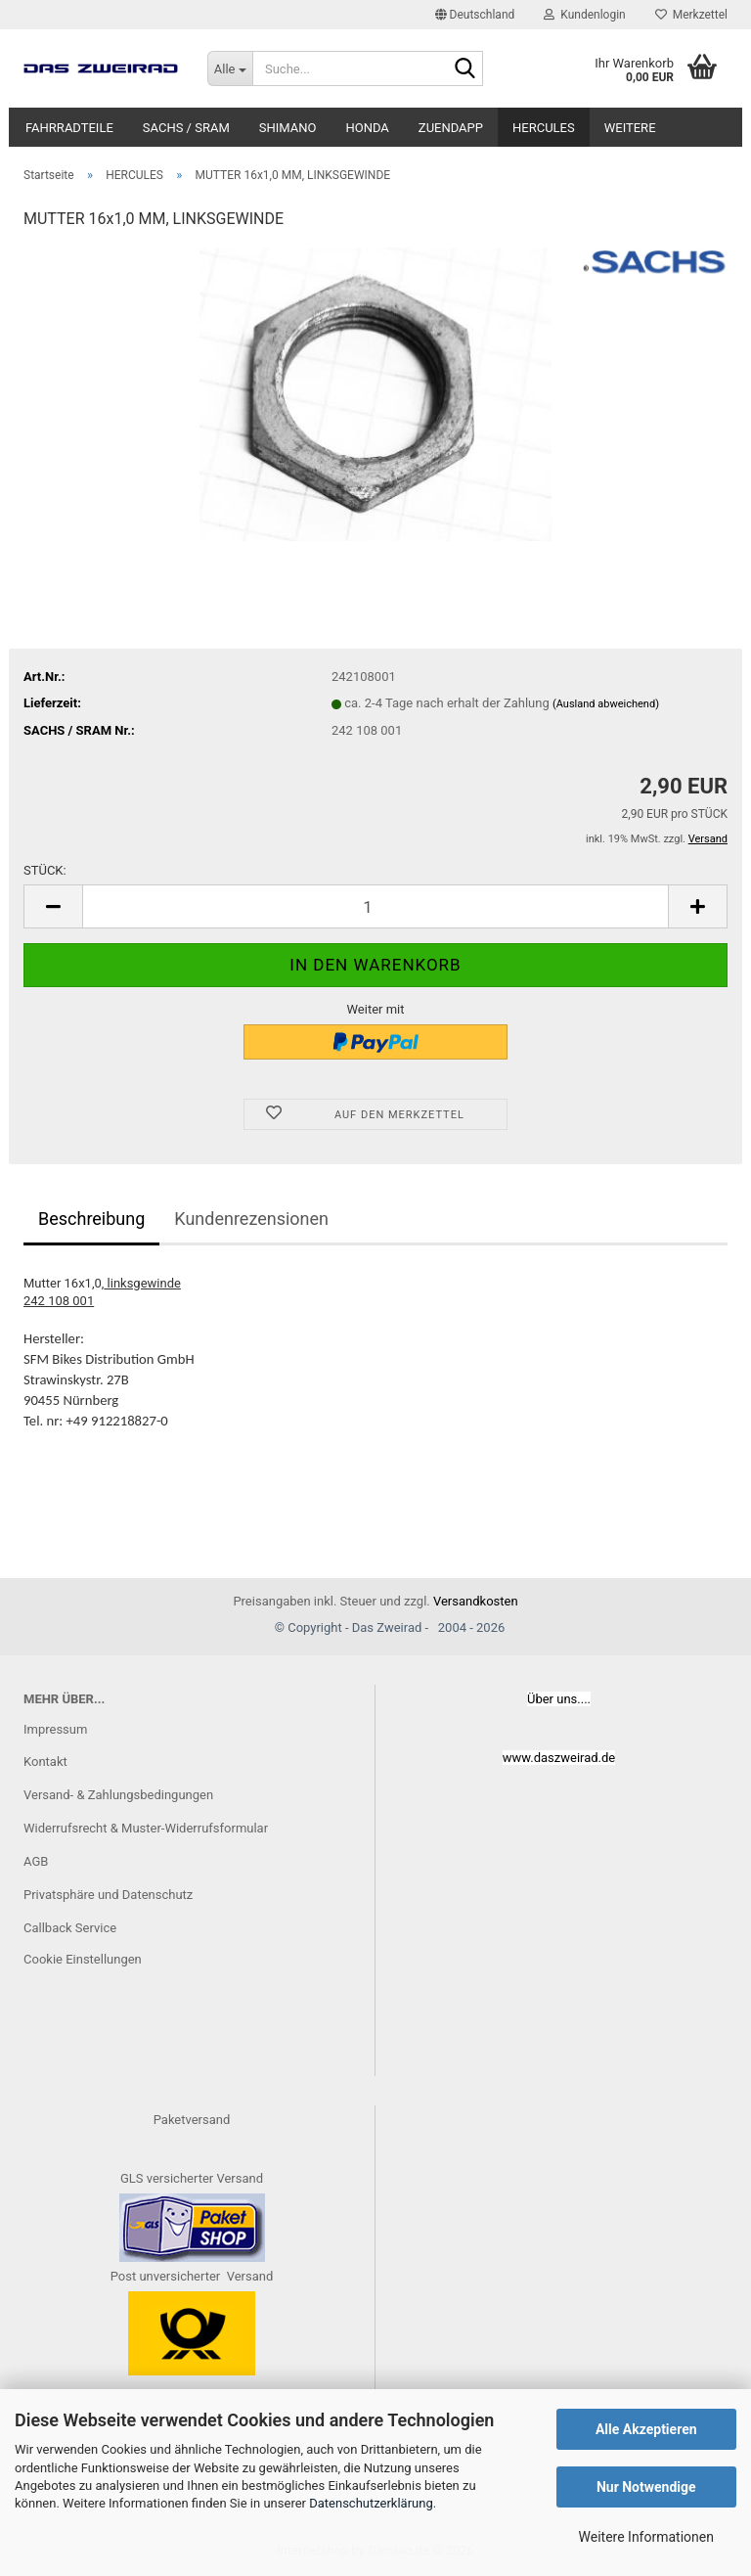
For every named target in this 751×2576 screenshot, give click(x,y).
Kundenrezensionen (251, 1218)
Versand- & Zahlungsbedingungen (118, 1794)
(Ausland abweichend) (605, 704)
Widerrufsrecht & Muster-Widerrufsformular (145, 1828)
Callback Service (69, 1928)
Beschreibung (91, 1218)
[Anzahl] (375, 906)
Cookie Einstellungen (82, 1959)
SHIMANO (288, 127)
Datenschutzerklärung (371, 2503)
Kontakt (45, 1761)
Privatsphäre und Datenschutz (108, 1894)
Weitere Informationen (646, 2537)
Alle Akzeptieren (646, 2429)
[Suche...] (229, 68)
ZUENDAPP (451, 127)
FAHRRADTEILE (69, 127)
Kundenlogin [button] (584, 15)
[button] (475, 14)
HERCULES (543, 127)
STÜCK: (44, 870)
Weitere (630, 127)
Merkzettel (691, 15)
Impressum (55, 1729)
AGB (35, 1861)
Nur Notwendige (646, 2487)
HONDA (366, 127)
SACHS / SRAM (186, 127)
